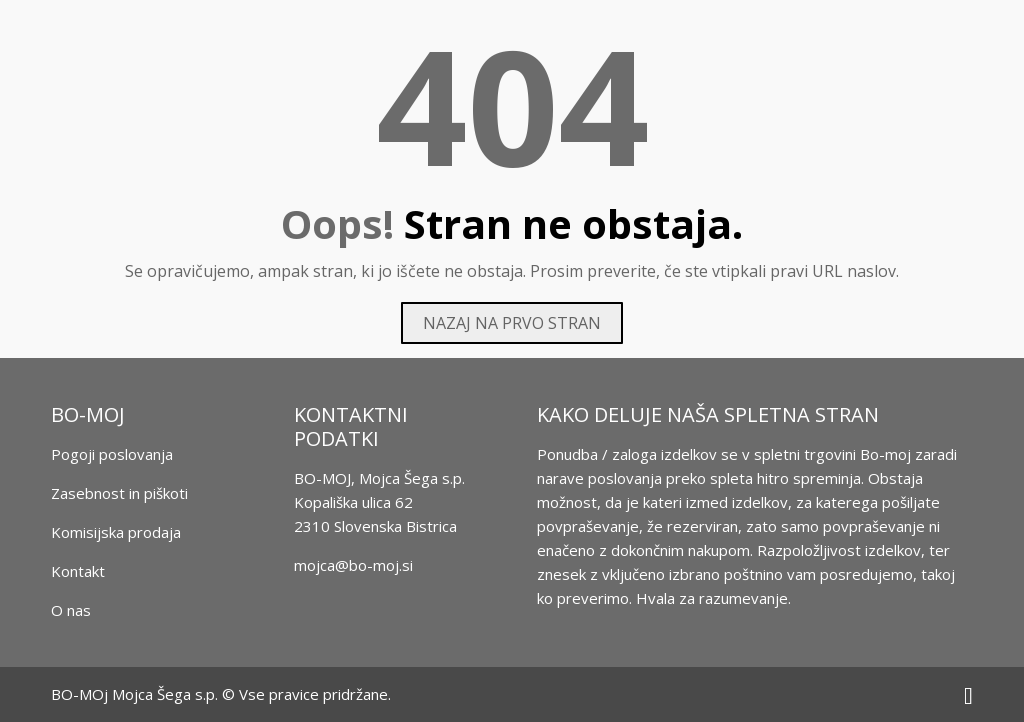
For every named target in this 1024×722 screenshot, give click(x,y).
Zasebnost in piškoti (119, 493)
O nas (71, 610)
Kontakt (78, 571)
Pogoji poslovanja (112, 454)
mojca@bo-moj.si (353, 565)
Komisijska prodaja (116, 532)
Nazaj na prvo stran (512, 323)
